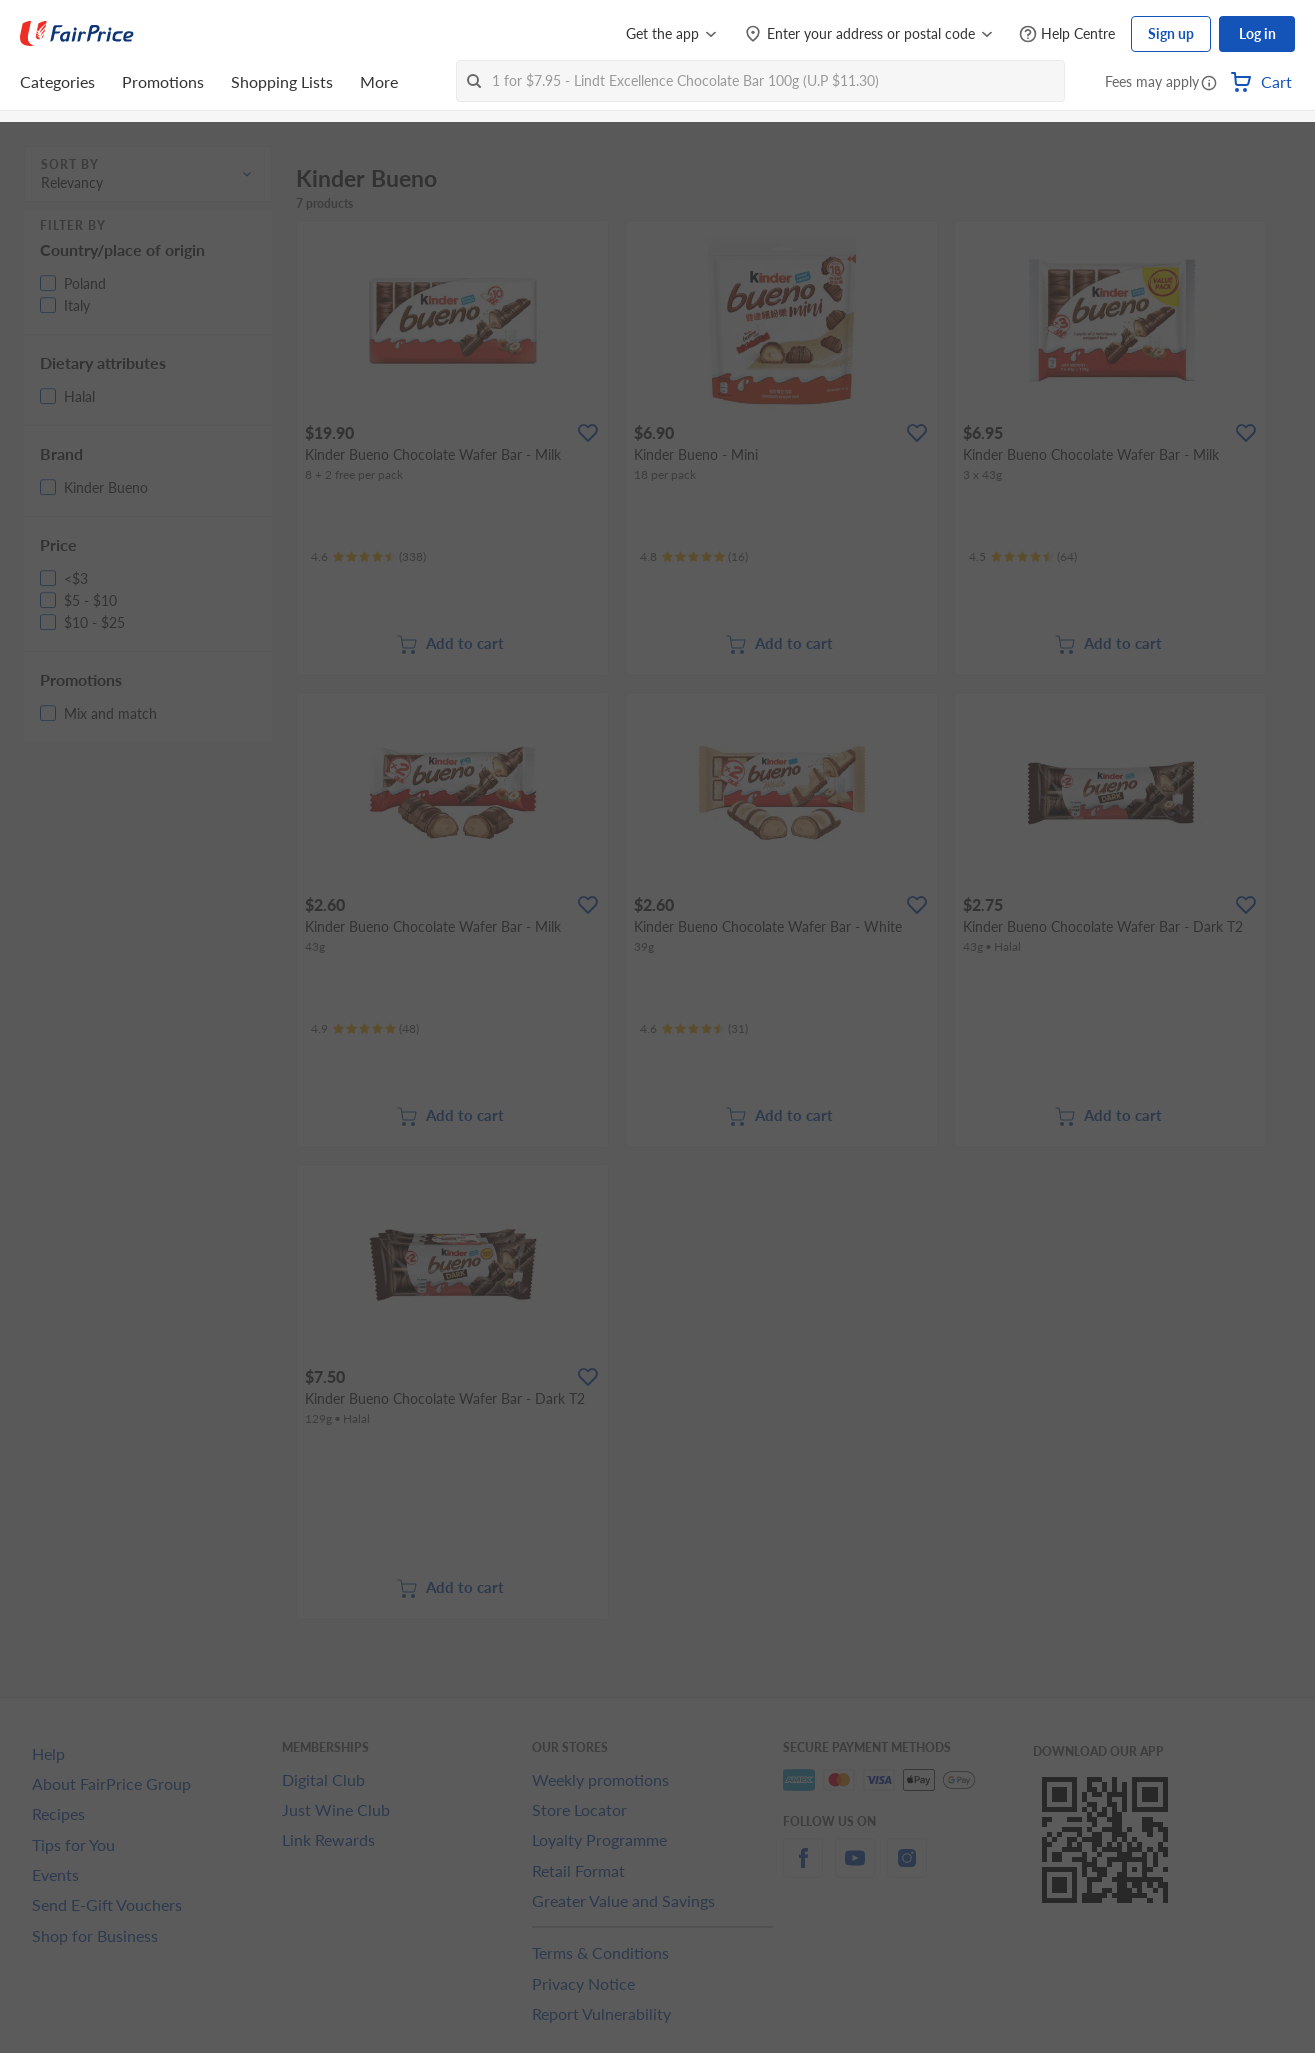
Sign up (1171, 33)
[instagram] (907, 1869)
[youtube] (855, 1869)
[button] (1209, 84)
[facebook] (803, 1869)
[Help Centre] (1067, 34)
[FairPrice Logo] (77, 34)
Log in (1257, 33)
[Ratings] (368, 557)
